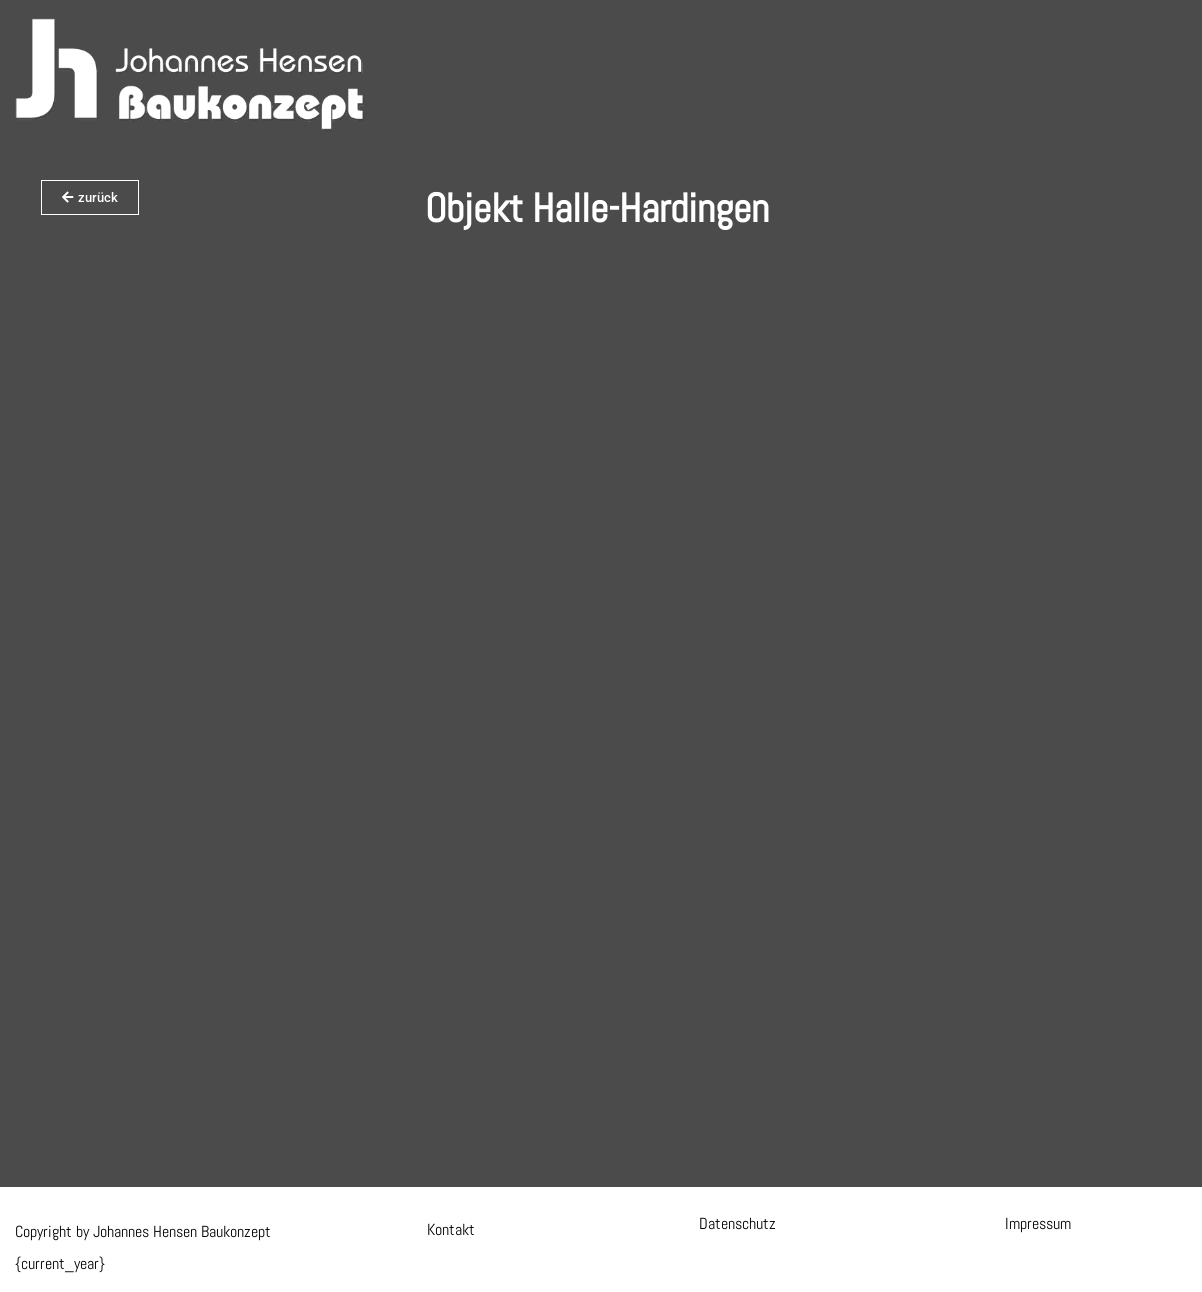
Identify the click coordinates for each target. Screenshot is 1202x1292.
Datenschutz (737, 1223)
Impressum (1038, 1223)
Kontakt (451, 1229)
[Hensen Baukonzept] (190, 75)
